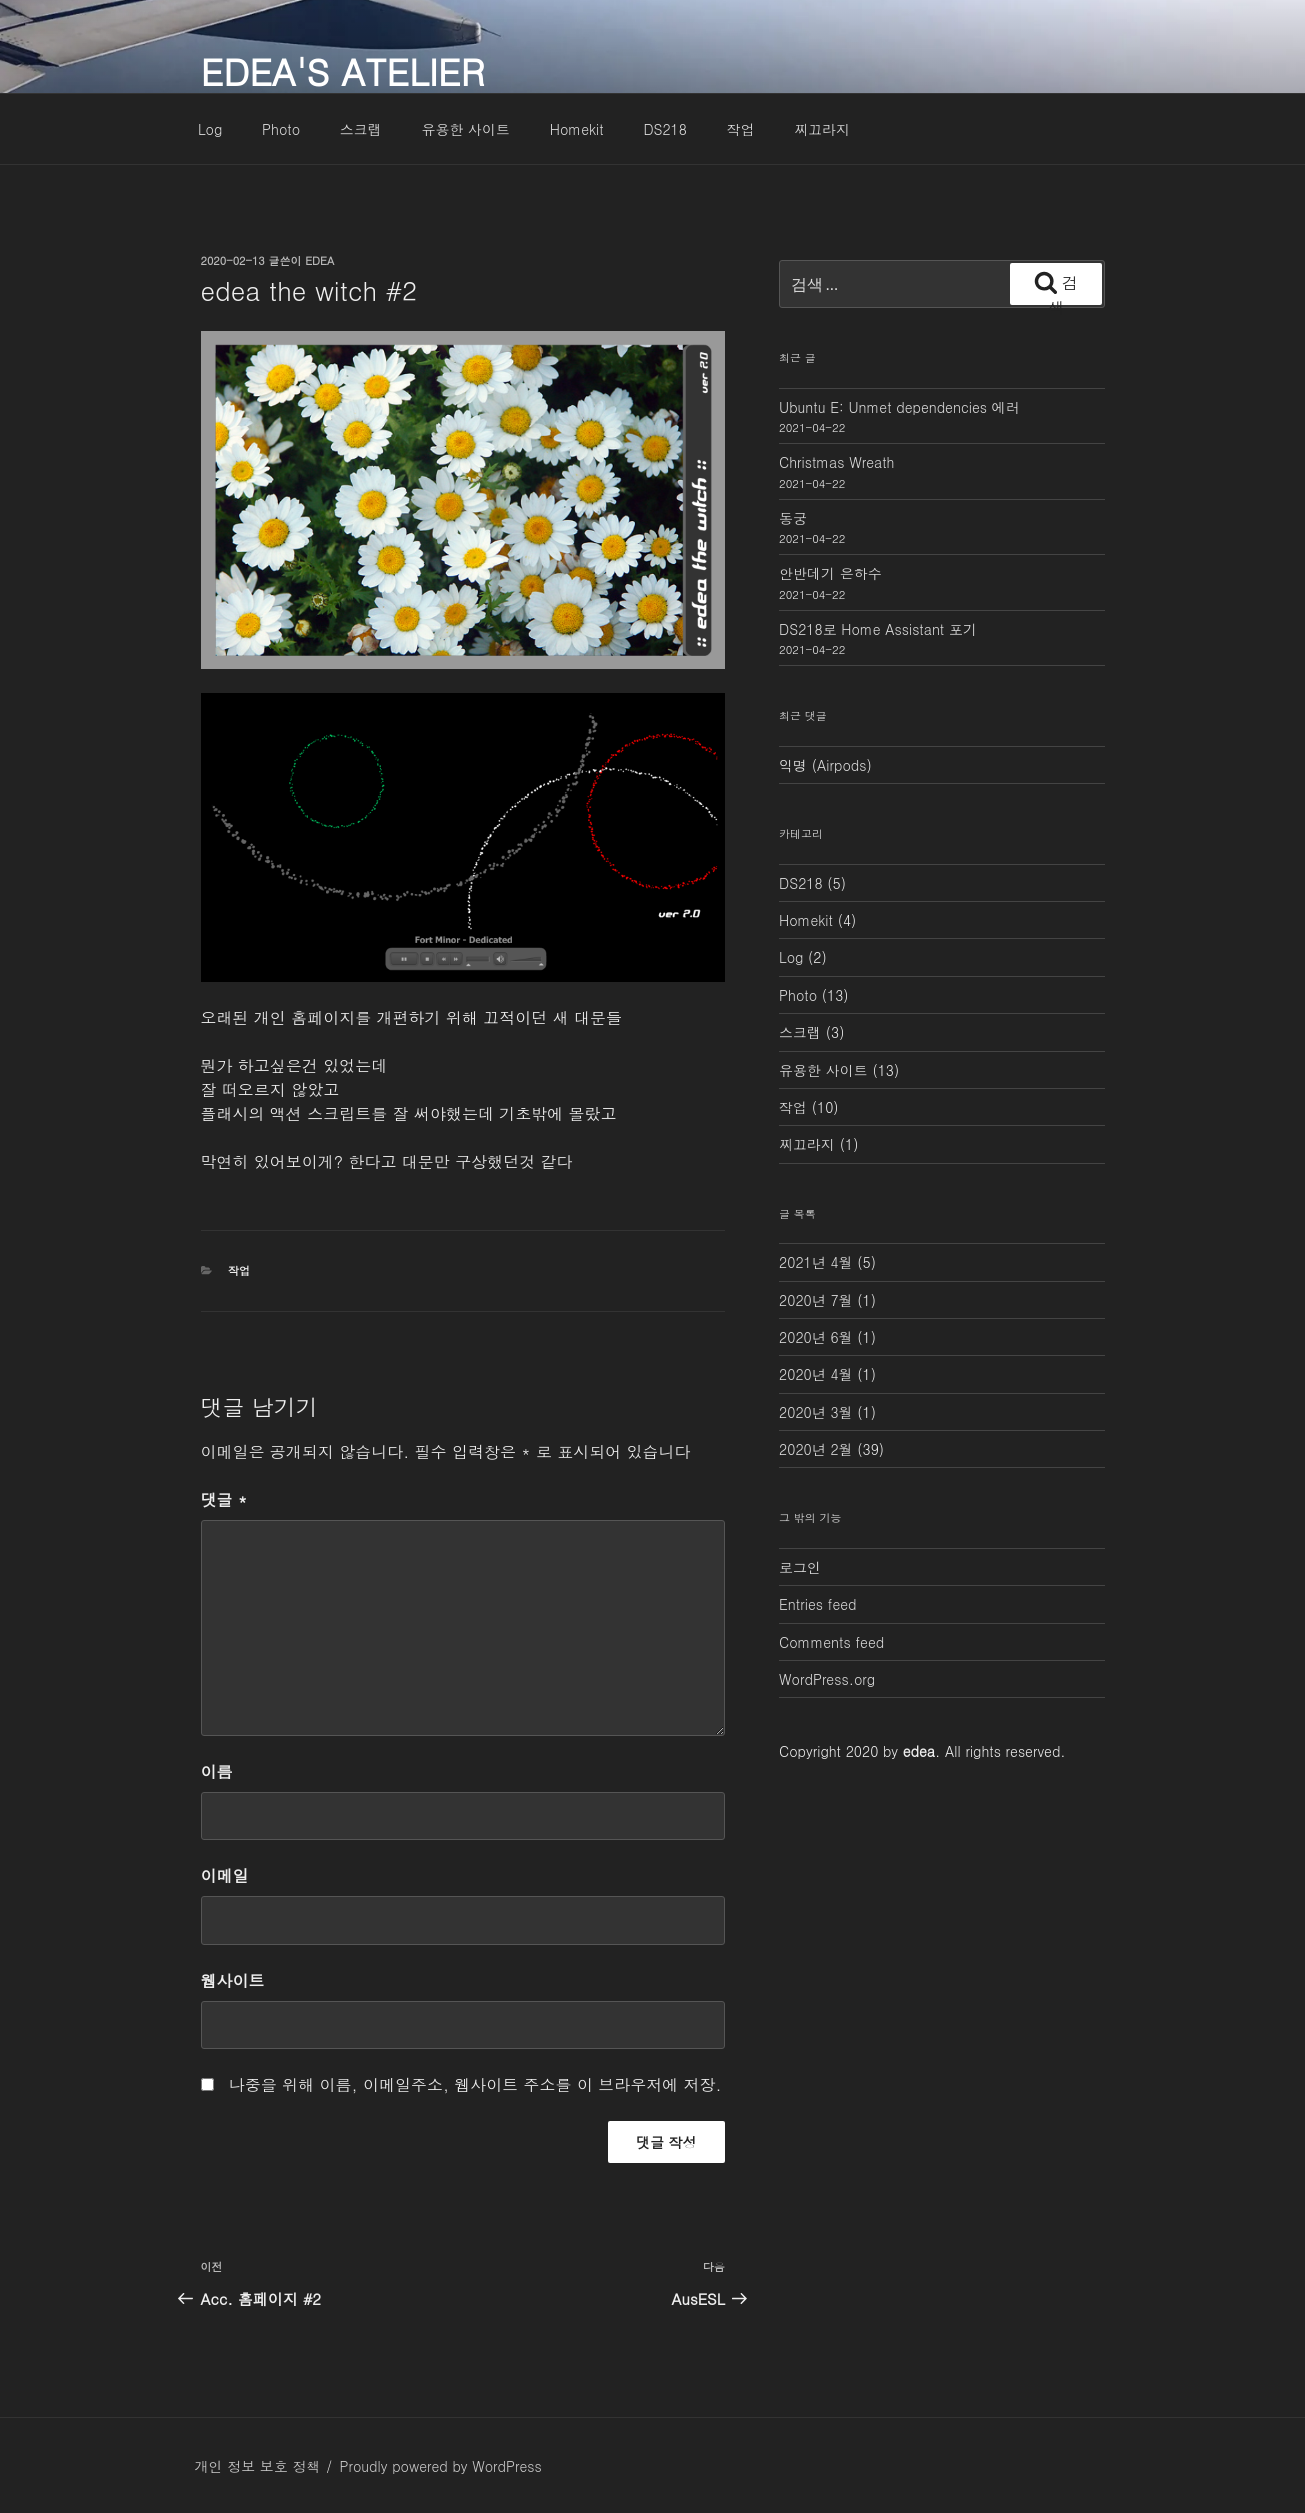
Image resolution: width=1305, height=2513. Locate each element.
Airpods (842, 765)
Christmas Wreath (836, 462)
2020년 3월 (816, 1412)
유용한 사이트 (465, 129)
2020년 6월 (816, 1337)
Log (210, 129)
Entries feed (817, 1604)
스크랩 (361, 129)
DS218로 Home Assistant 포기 (878, 629)
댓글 (224, 1499)
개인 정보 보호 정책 (258, 2466)
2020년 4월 (816, 1374)
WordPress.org (827, 1679)
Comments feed (831, 1642)
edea (319, 260)
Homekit (577, 129)
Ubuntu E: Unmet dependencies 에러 (899, 407)
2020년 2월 (816, 1449)
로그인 (800, 1567)
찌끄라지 (822, 129)
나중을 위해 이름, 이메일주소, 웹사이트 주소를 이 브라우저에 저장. (475, 2084)
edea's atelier (343, 70)
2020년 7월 (816, 1300)
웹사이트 (233, 1980)
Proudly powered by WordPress (440, 2466)
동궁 (793, 518)
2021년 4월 (816, 1262)
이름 (217, 1771)
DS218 (665, 129)
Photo (281, 129)
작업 (741, 129)
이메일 (225, 1875)
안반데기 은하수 (830, 573)
